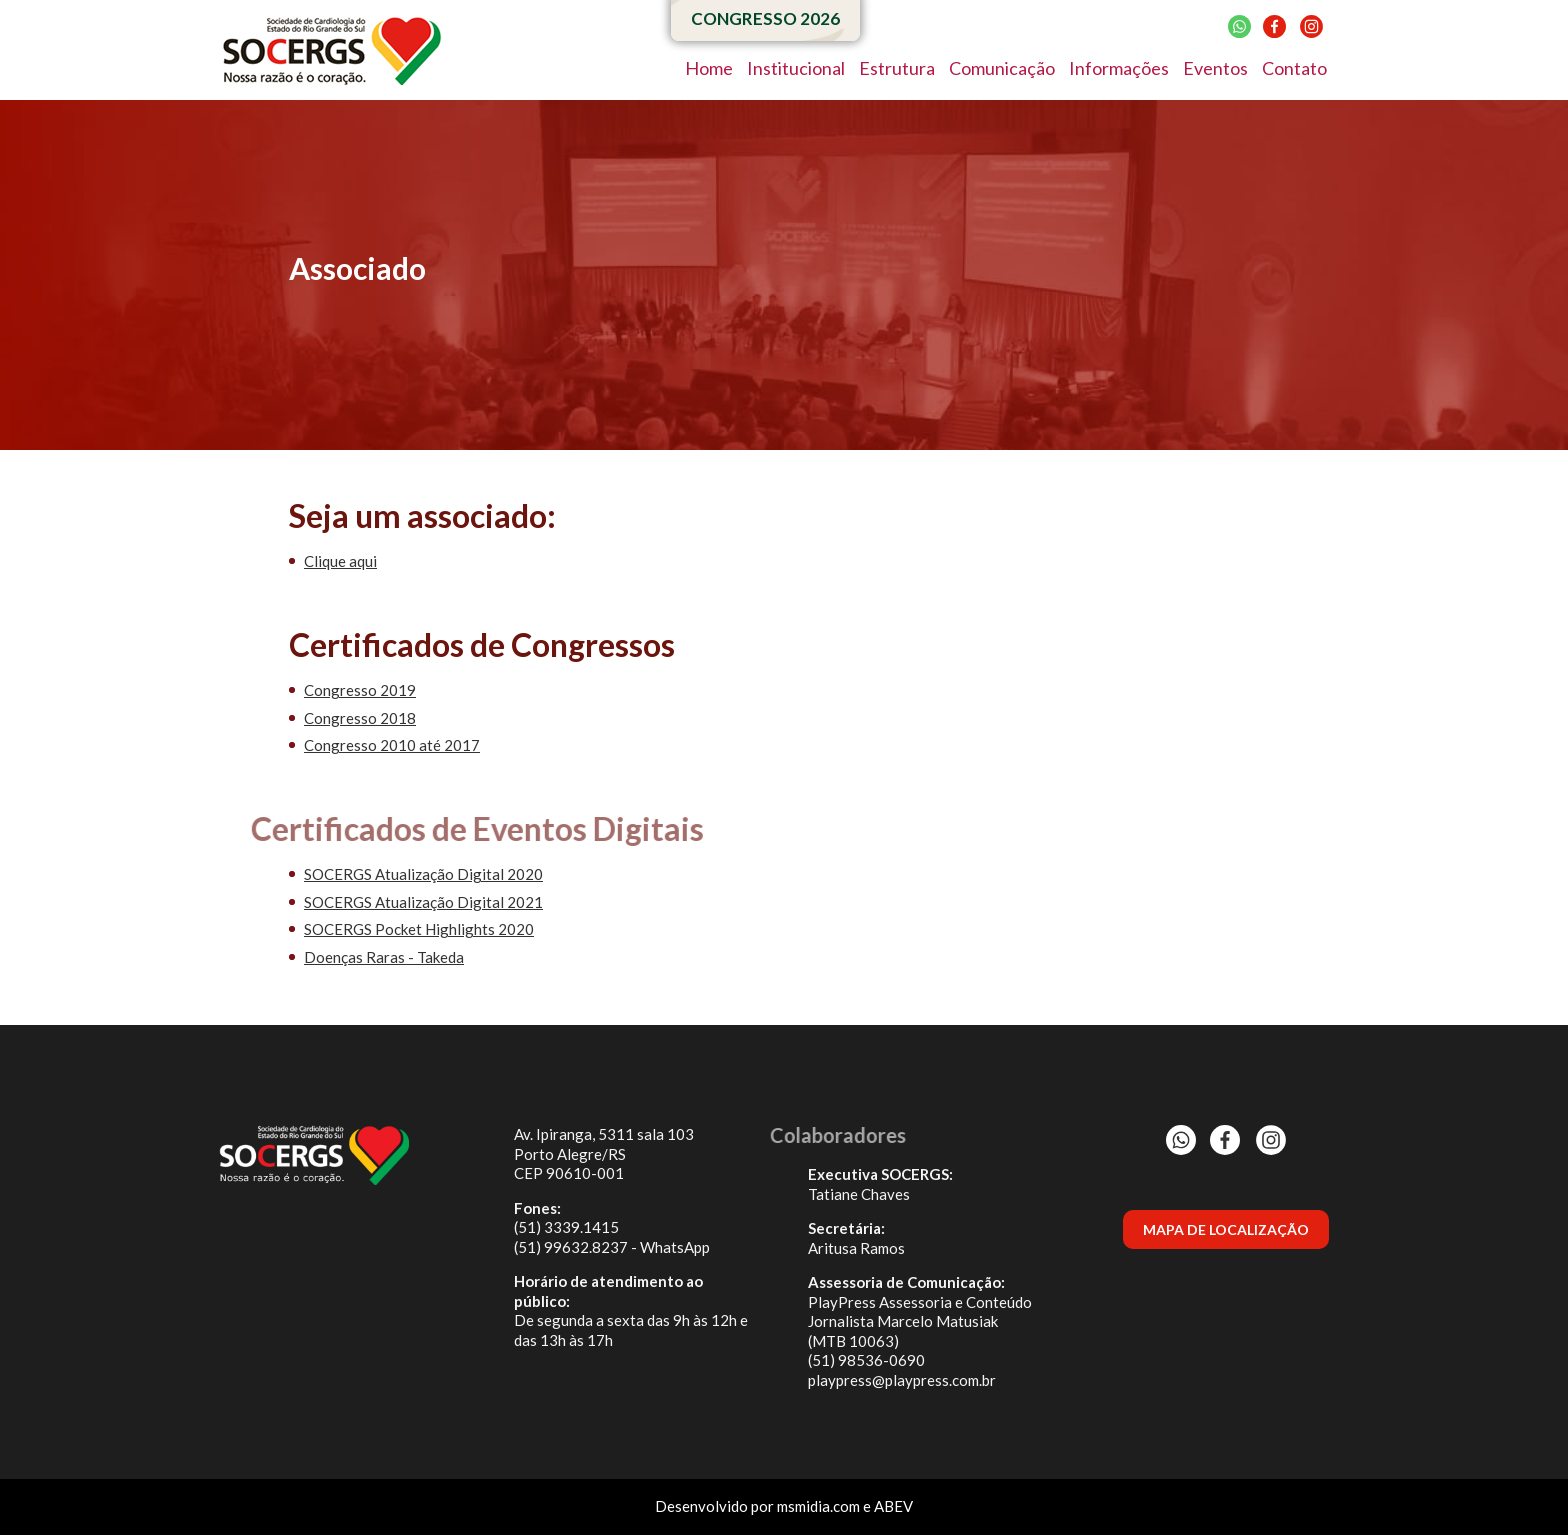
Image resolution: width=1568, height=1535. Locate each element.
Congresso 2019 (360, 690)
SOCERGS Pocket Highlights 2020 (419, 929)
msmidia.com (818, 1506)
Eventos (1215, 68)
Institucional (796, 68)
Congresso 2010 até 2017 (392, 745)
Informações (1119, 68)
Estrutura (897, 68)
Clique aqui (340, 561)
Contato (1294, 68)
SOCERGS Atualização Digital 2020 (423, 874)
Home (709, 68)
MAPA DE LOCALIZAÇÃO (1226, 1229)
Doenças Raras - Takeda (384, 957)
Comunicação (1002, 68)
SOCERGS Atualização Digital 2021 (423, 902)
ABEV (893, 1506)
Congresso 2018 (360, 718)
